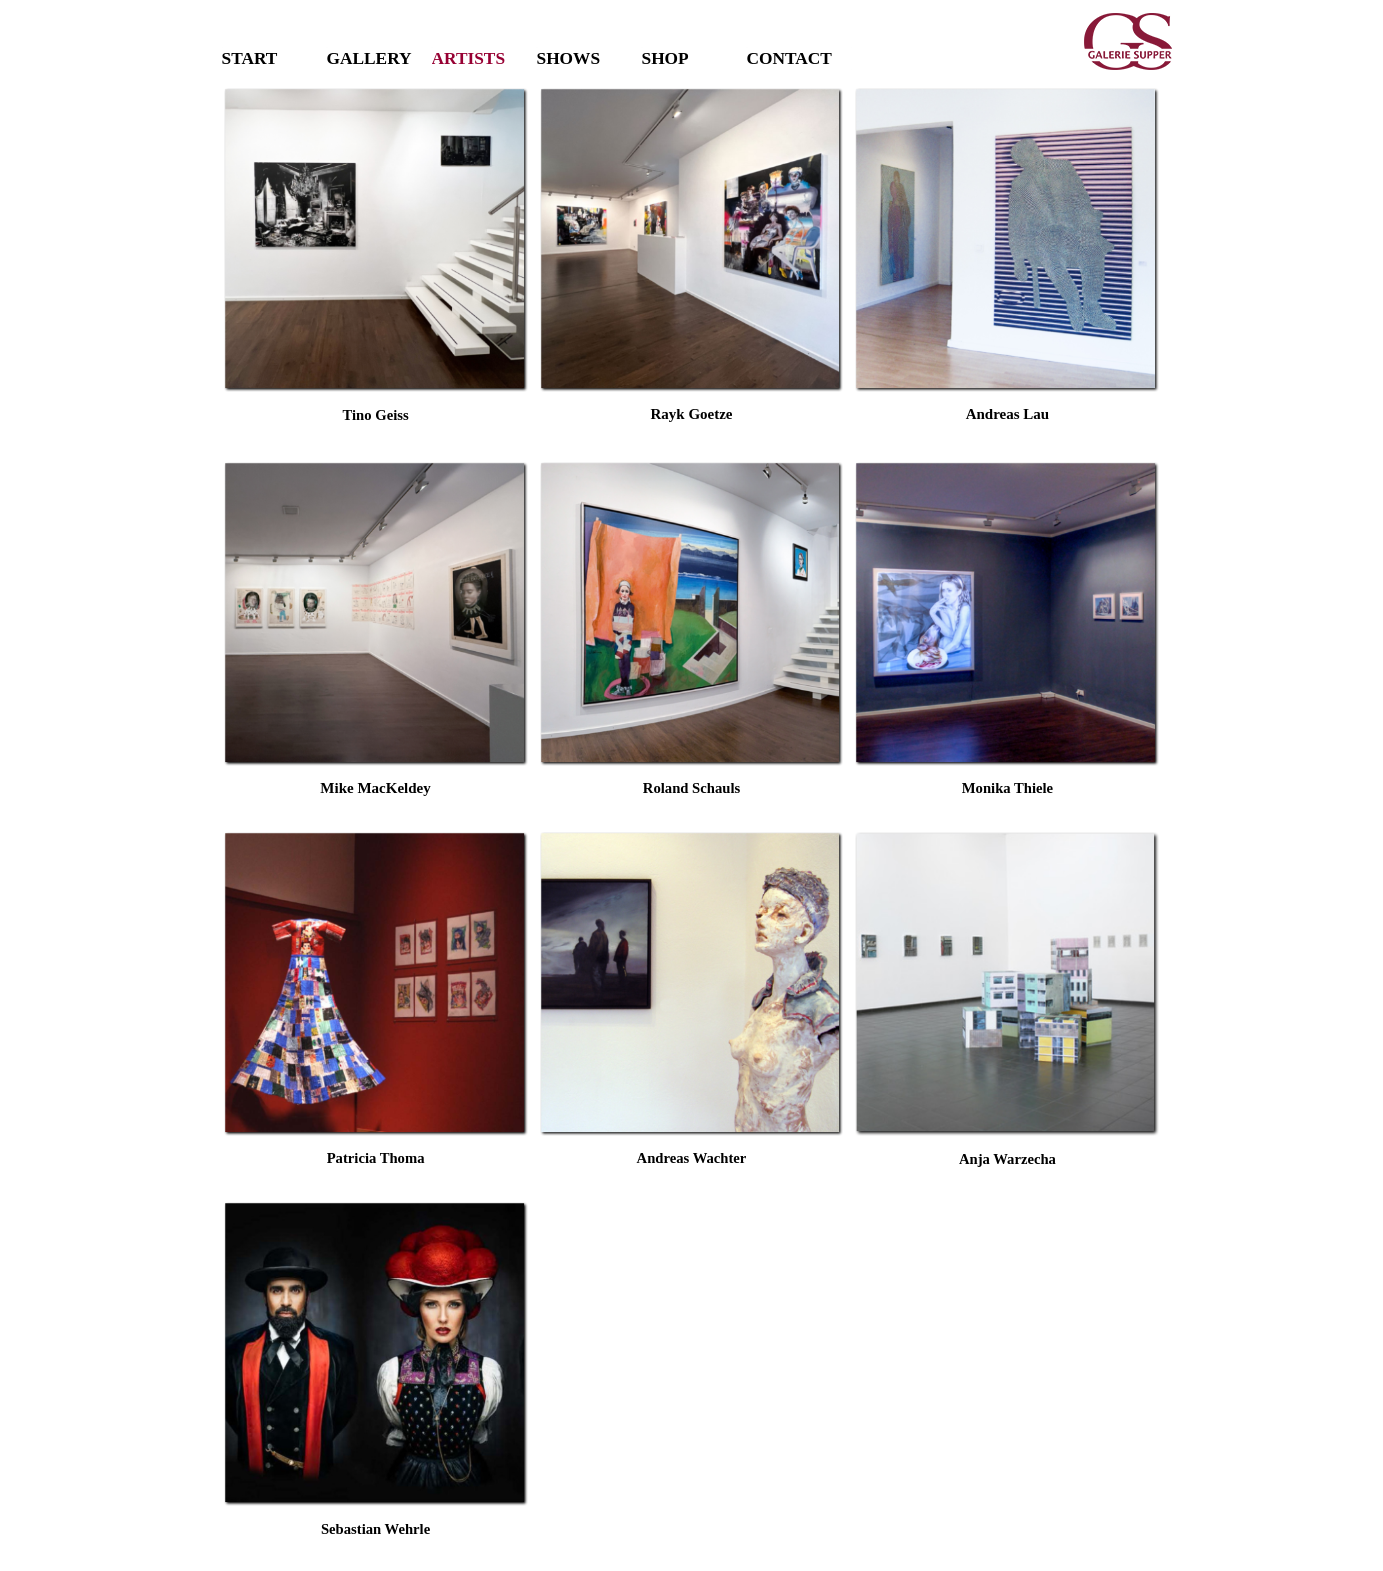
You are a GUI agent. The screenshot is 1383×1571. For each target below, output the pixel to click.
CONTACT (789, 58)
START (250, 58)
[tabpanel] (376, 427)
